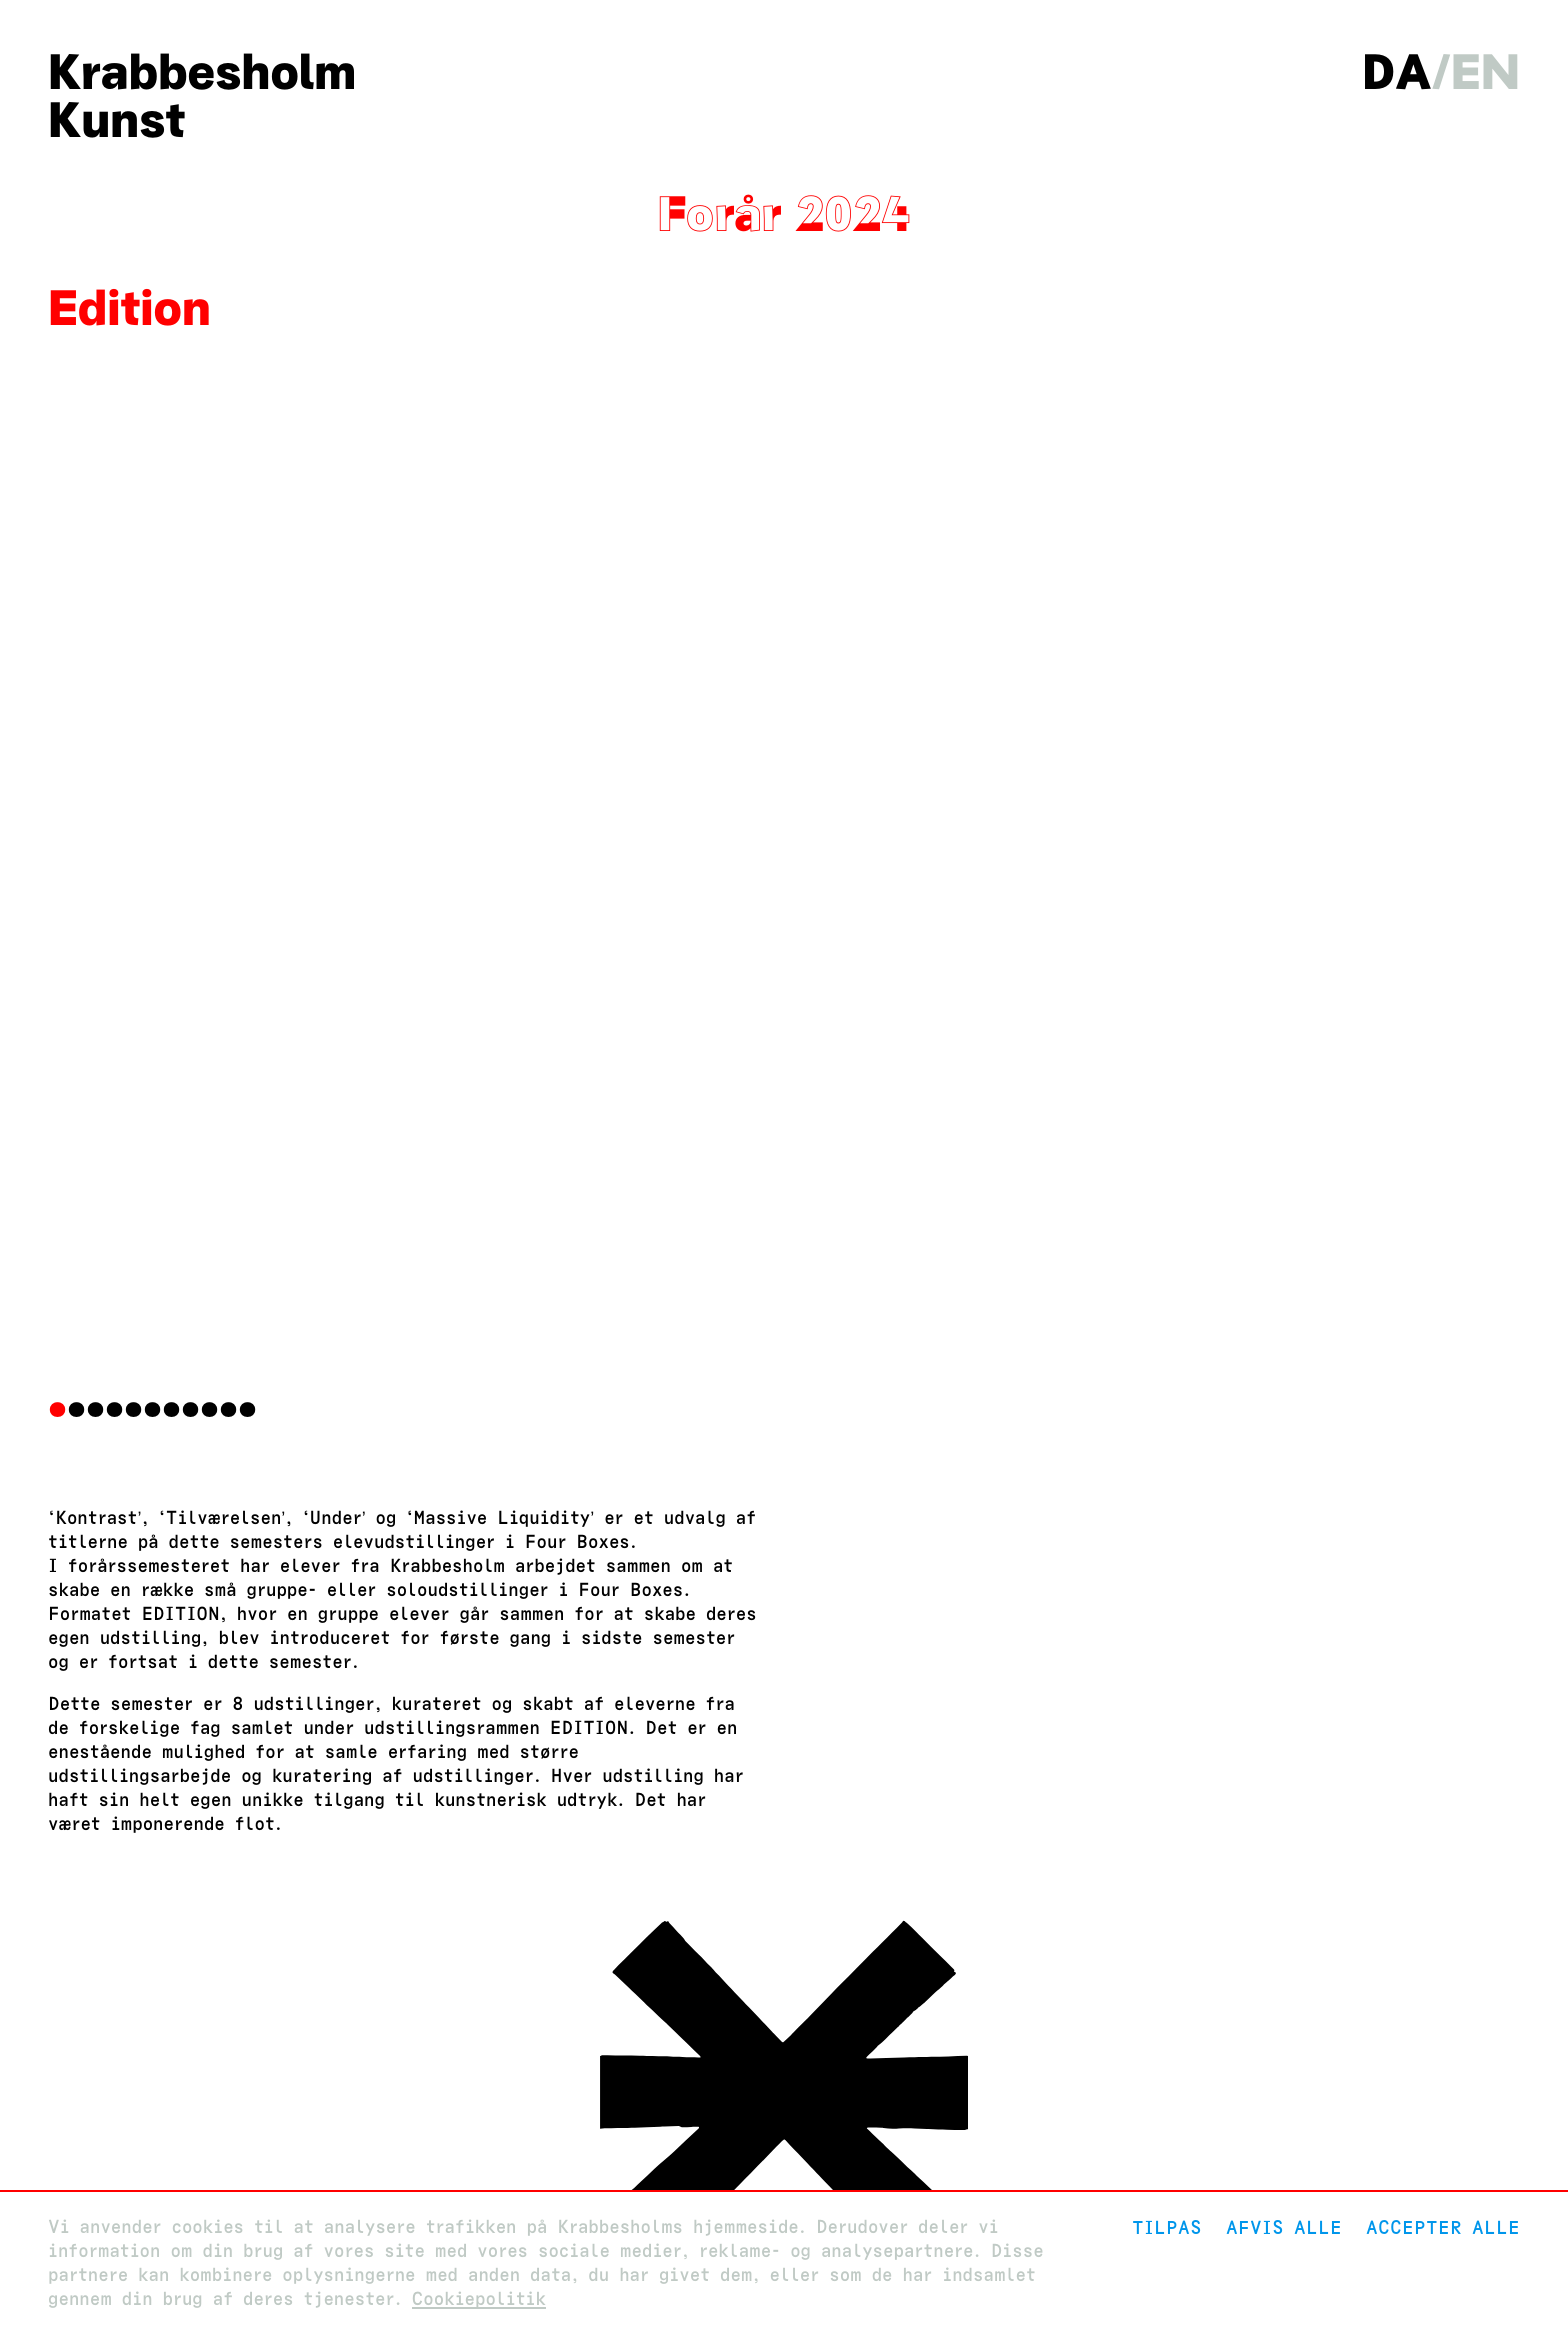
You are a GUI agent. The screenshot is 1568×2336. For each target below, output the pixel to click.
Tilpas (1167, 2227)
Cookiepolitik (479, 2299)
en (1485, 72)
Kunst (116, 120)
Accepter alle (1443, 2227)
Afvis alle (1284, 2227)
